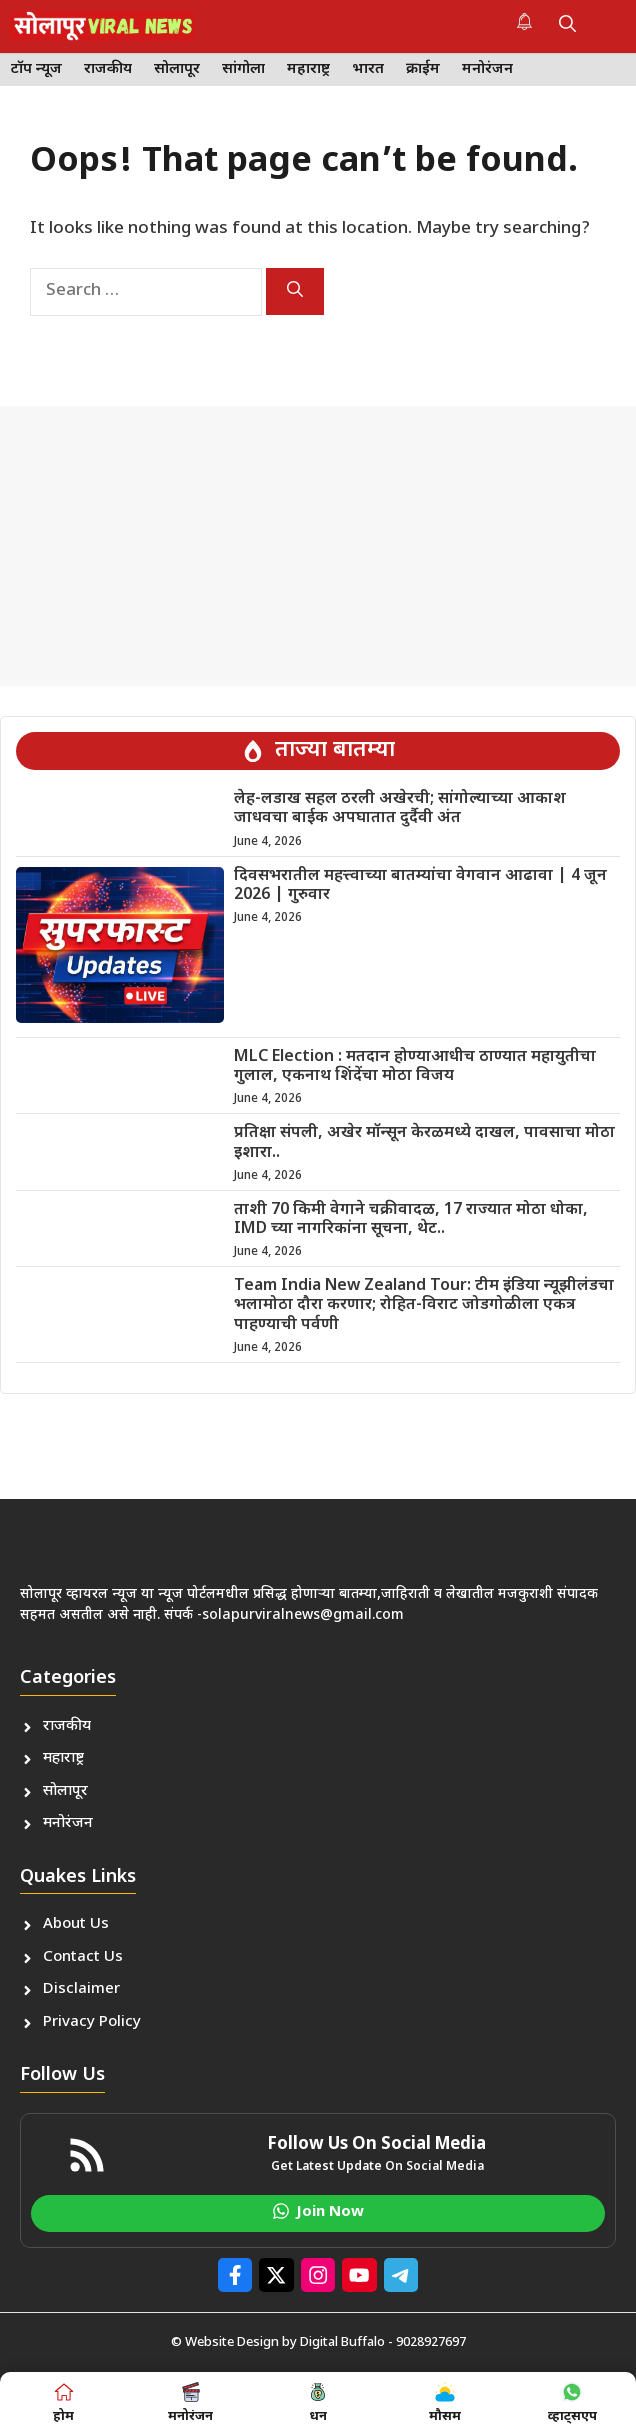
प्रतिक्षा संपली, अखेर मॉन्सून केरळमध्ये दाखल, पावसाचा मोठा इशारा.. (424, 1143)
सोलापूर (177, 69)
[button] (567, 26)
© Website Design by (235, 2342)
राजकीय (108, 69)
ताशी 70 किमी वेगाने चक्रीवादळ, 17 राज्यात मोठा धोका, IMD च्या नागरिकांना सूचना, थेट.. (411, 1220)
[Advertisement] (318, 546)
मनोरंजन (487, 69)
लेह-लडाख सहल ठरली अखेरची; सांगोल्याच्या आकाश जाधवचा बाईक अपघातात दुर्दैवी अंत (400, 809)
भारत (368, 69)
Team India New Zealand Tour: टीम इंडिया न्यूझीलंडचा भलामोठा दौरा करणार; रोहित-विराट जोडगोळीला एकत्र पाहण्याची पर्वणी (424, 1305)
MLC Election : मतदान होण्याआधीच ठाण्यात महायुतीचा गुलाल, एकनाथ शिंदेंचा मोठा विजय (415, 1067)
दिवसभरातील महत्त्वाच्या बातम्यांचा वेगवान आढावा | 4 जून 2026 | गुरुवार (420, 886)
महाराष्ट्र (308, 69)
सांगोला (243, 69)
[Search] (295, 291)
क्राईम (423, 69)
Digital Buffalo (342, 2342)
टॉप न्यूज (36, 69)
